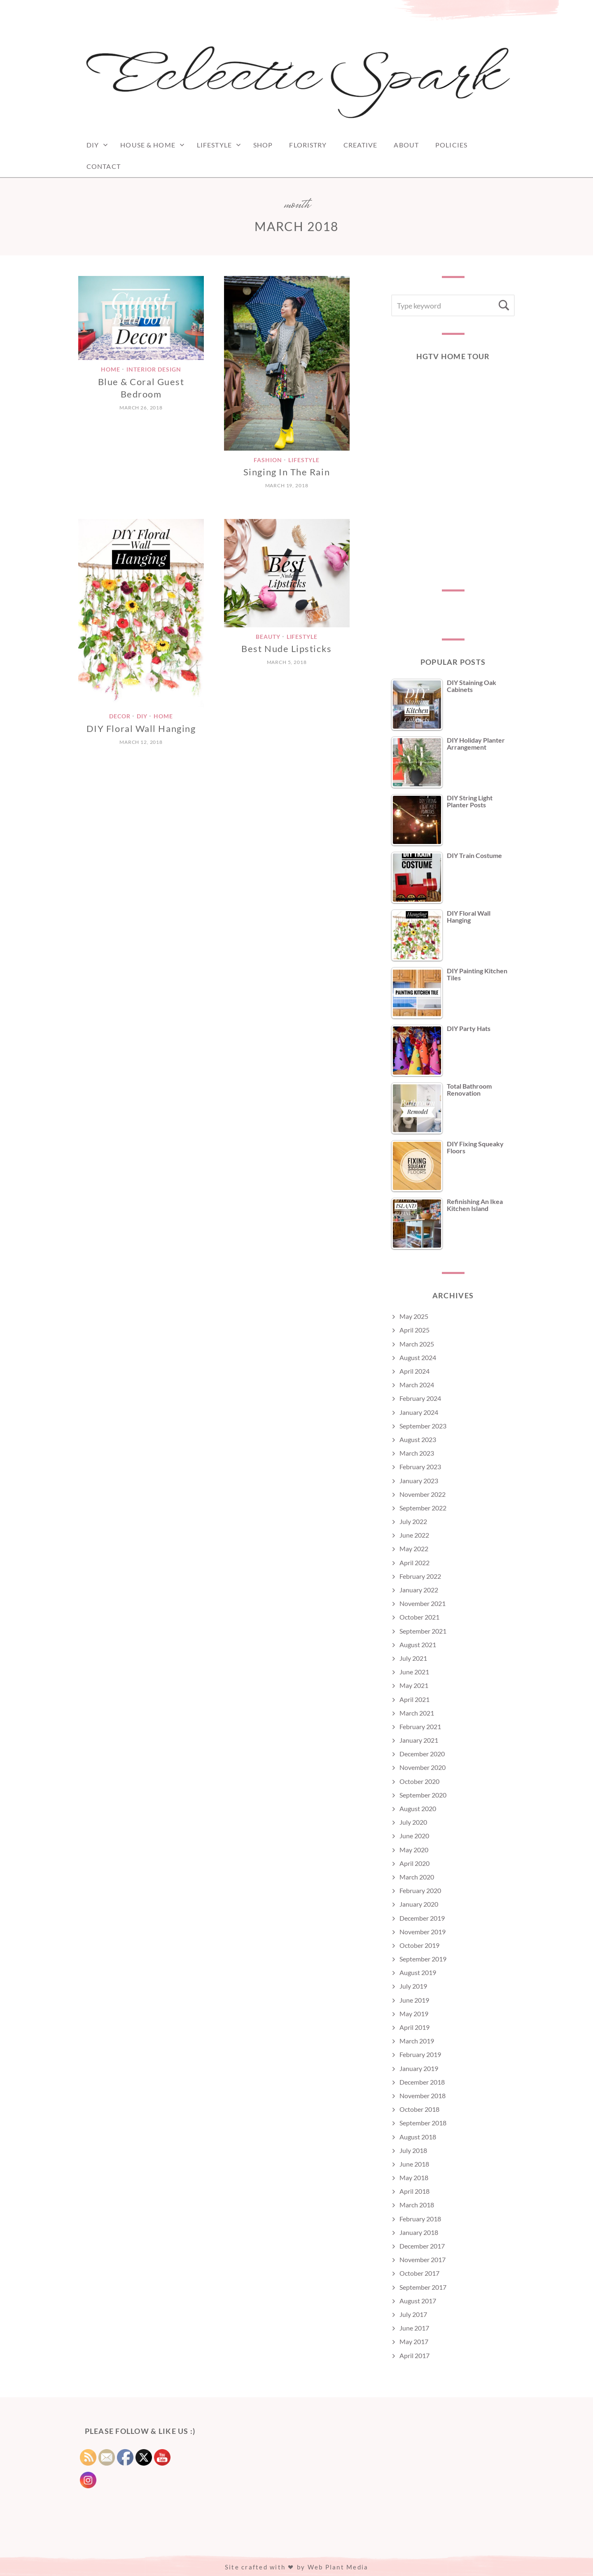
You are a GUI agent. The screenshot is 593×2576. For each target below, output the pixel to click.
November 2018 (422, 2095)
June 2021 (414, 1672)
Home (110, 369)
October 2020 (419, 1781)
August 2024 (417, 1357)
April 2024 (414, 1371)
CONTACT (103, 166)
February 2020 (420, 1890)
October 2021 (419, 1617)
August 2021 (417, 1644)
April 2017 (414, 2355)
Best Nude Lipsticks (286, 648)
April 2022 (414, 1562)
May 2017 (413, 2341)
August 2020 (417, 1808)
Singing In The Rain (286, 471)
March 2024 (416, 1385)
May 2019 (413, 2013)
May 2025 (413, 1316)
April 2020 (414, 1863)
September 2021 (422, 1631)
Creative (360, 145)
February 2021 (420, 1726)
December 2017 (422, 2246)
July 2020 (413, 1822)
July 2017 (413, 2314)
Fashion (268, 459)
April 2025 (414, 1330)
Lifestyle (214, 145)
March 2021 (416, 1713)
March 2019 (416, 2041)
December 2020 (422, 1754)
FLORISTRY (308, 145)
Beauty (268, 636)
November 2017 (422, 2259)
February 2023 (420, 1466)
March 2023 (416, 1453)
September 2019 (422, 1959)
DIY (92, 145)
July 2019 (413, 1986)
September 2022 (422, 1508)
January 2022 (418, 1590)
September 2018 (422, 2123)
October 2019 (419, 1945)
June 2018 (414, 2164)
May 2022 (413, 1548)
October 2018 (419, 2109)
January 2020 (418, 1904)
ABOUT (406, 145)
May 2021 (413, 1685)
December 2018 (422, 2082)
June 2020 (414, 1836)
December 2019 (422, 1918)
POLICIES (451, 145)
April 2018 (414, 2191)
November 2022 (422, 1494)
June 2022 (414, 1535)
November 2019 (422, 1932)
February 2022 (420, 1576)
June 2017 (414, 2328)
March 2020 (416, 1877)
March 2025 (416, 1344)
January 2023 (418, 1480)
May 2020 (413, 1850)
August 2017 (417, 2301)
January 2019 (418, 2068)
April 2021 (414, 1699)
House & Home (147, 145)
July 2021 (413, 1658)
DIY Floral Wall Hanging (141, 728)
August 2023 (417, 1439)
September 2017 (422, 2287)
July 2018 (413, 2150)
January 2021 (418, 1740)
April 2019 (414, 2027)
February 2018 (420, 2219)
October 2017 (419, 2273)
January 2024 (418, 1412)
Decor (120, 716)
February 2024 (420, 1398)
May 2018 (413, 2177)
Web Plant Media (338, 2567)
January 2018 (418, 2232)
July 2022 (413, 1521)
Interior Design (153, 369)
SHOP (263, 145)
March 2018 (416, 2205)
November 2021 (422, 1603)
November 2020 (422, 1767)
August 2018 (417, 2137)
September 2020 (422, 1795)
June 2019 (414, 2000)
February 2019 (420, 2054)
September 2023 (422, 1426)
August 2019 (417, 1972)
